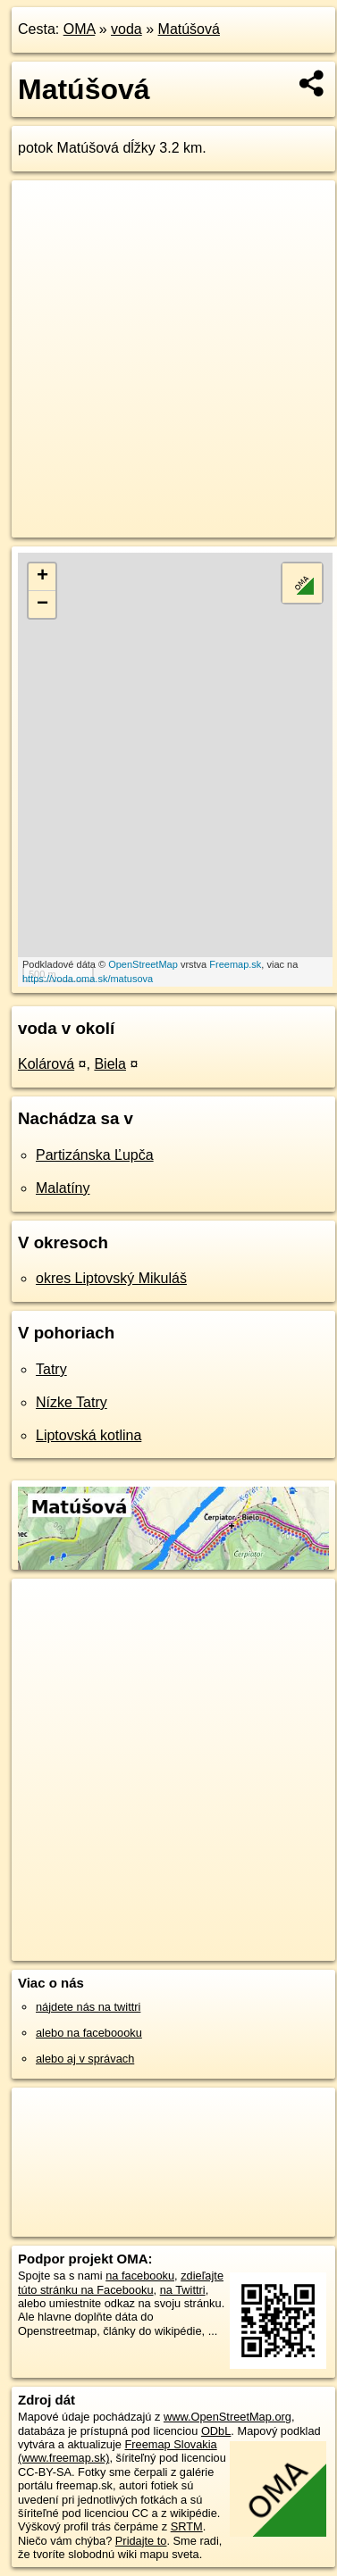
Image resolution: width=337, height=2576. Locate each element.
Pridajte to (141, 2540)
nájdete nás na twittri (88, 2006)
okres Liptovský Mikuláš (111, 1278)
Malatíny (62, 1188)
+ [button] (42, 576)
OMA (79, 29)
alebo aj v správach (85, 2058)
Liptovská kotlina (88, 1435)
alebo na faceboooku (89, 2032)
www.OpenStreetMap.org (227, 2416)
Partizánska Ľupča (95, 1155)
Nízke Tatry (71, 1402)
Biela (110, 1063)
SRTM (187, 2526)
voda (126, 29)
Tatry (51, 1369)
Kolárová (46, 1063)
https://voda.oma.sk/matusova (87, 978)
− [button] (42, 604)
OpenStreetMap (143, 964)
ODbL (216, 2431)
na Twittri (183, 2290)
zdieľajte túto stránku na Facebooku (120, 2282)
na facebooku (139, 2275)
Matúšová (189, 29)
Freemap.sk (235, 964)
